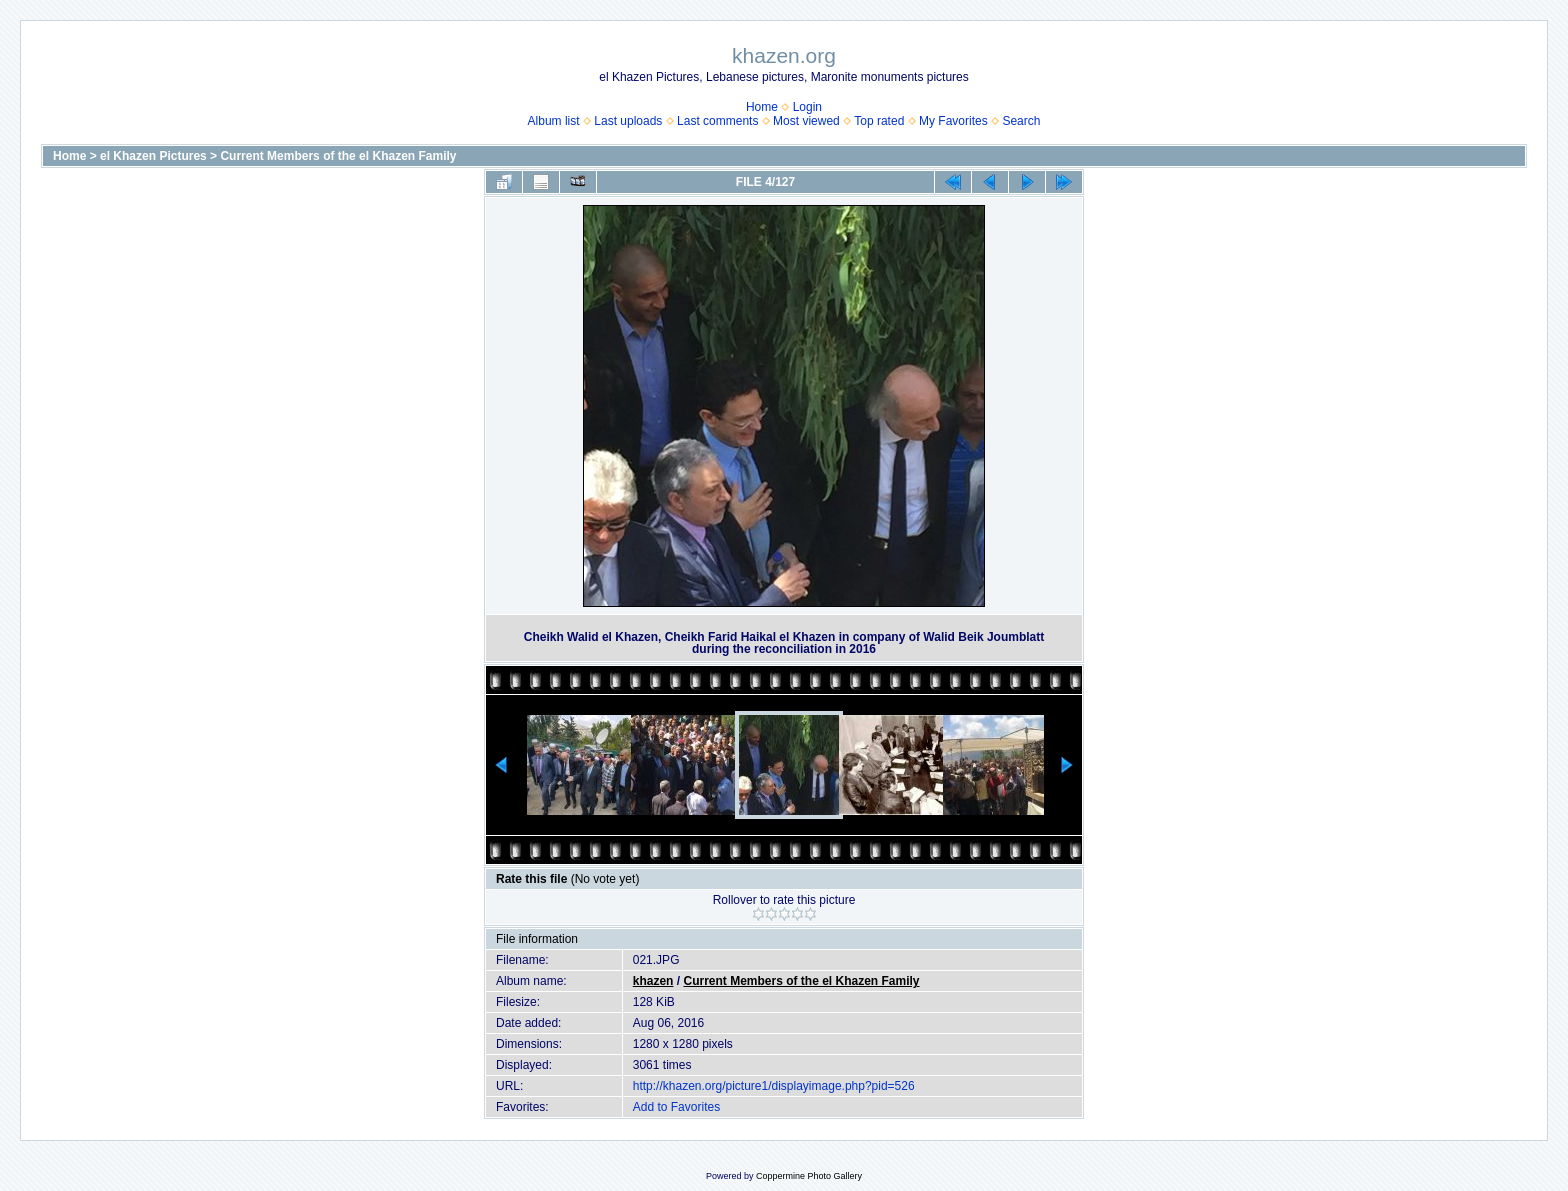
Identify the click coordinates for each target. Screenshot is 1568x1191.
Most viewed (806, 121)
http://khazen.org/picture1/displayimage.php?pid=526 (774, 1086)
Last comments (717, 121)
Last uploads (628, 121)
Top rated (879, 121)
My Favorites (953, 121)
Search (1021, 121)
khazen (653, 981)
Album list (554, 121)
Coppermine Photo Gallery (809, 1176)
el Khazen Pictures (153, 156)
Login (807, 107)
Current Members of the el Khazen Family (338, 156)
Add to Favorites (676, 1107)
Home (762, 107)
